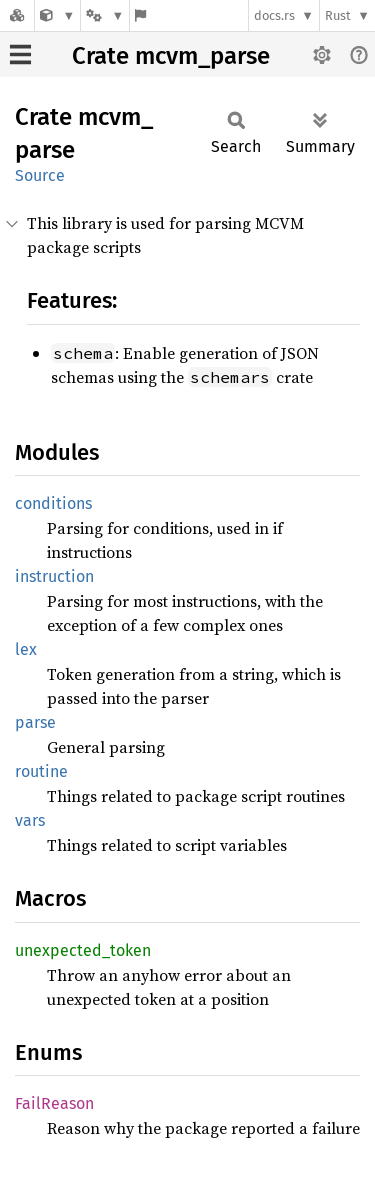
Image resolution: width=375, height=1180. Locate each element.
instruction (54, 576)
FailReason (54, 1103)
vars (30, 820)
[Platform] (105, 15)
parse (35, 722)
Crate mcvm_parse (171, 56)
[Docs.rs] (17, 15)
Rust (338, 15)
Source (40, 175)
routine (41, 771)
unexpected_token (83, 950)
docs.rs (274, 15)
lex (26, 649)
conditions (53, 503)
